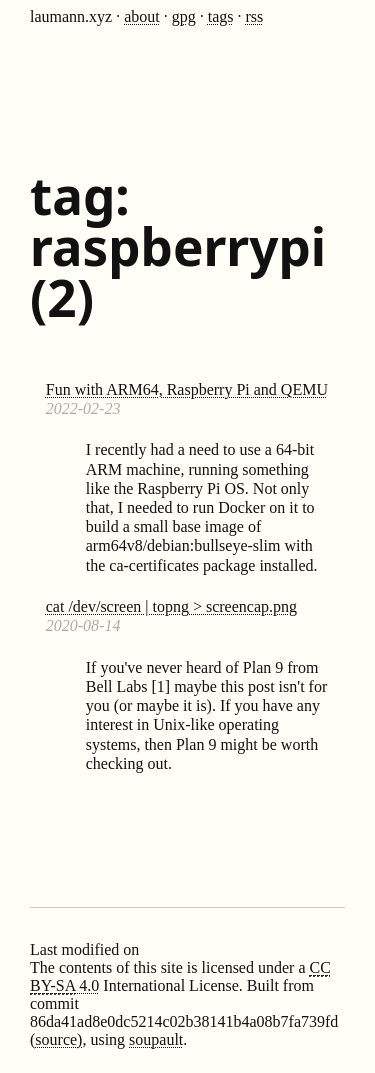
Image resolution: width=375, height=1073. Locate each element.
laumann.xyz (71, 16)
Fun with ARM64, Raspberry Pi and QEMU (187, 389)
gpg (184, 16)
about (142, 16)
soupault (156, 1039)
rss (255, 16)
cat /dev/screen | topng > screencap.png (171, 606)
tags (221, 16)
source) (58, 1039)
